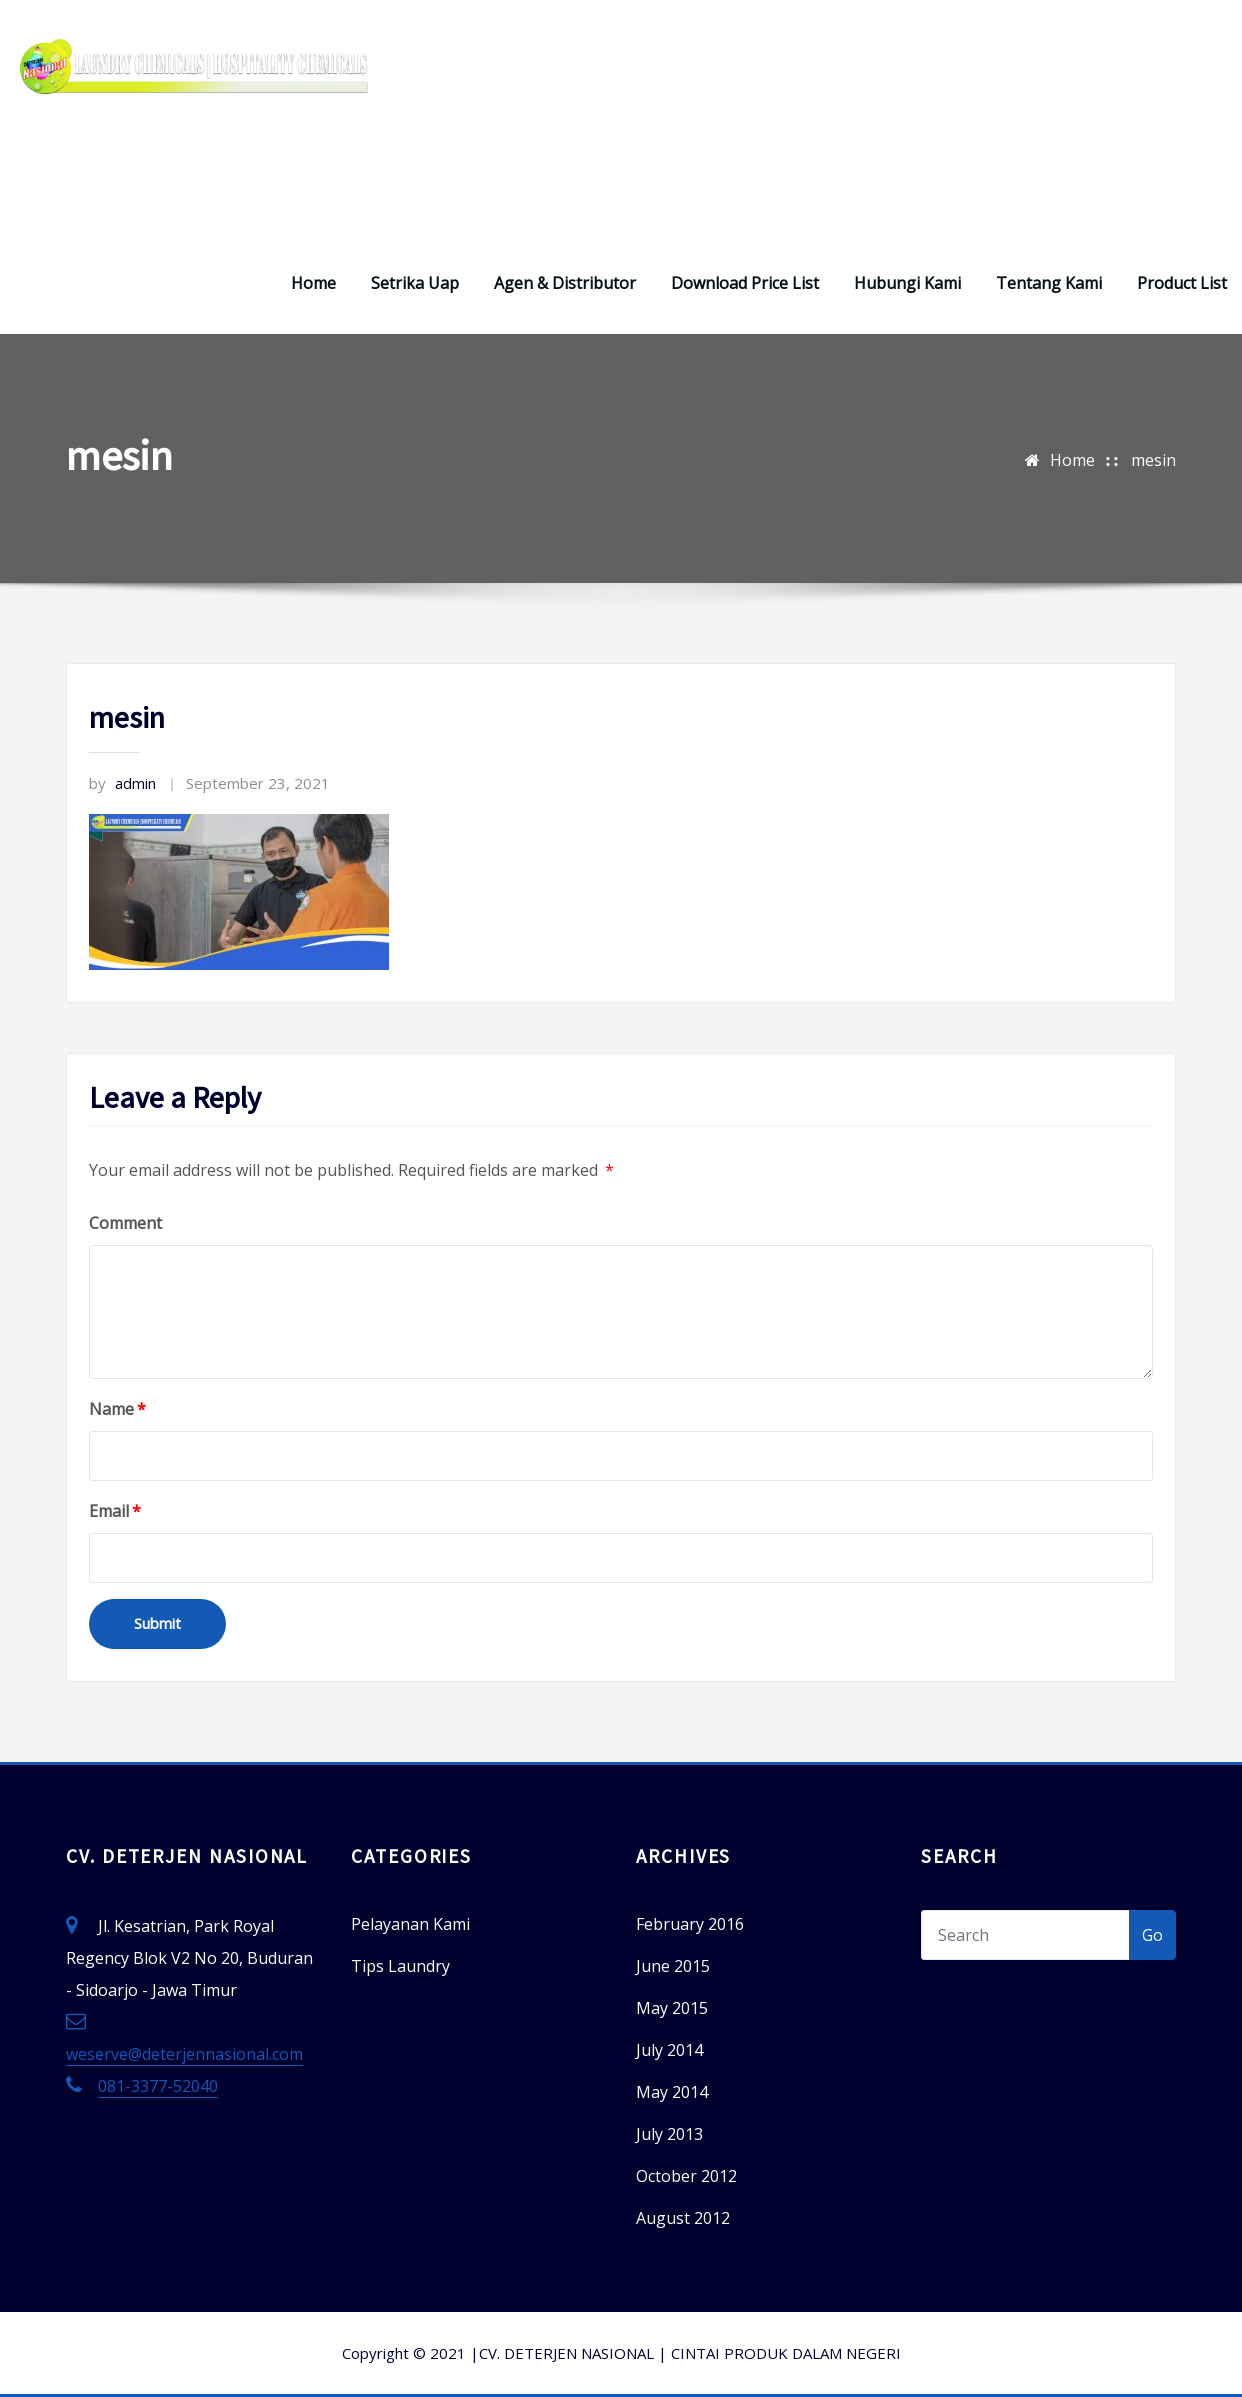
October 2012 (686, 2176)
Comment (125, 1223)
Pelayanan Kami (410, 1924)
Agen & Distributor (565, 283)
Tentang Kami (1049, 283)
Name (117, 1409)
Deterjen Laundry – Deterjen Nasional (215, 168)
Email (115, 1511)
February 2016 (690, 1924)
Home (313, 283)
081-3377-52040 (158, 2086)
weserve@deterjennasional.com (184, 2054)
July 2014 (669, 2050)
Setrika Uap (415, 283)
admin (122, 783)
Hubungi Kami (907, 283)
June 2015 (673, 1966)
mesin (1153, 460)
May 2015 (672, 2008)
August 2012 (683, 2218)
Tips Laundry (400, 1966)
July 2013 (669, 2134)
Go (1152, 1935)
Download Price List (745, 283)
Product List (1182, 283)
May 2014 (672, 2092)
